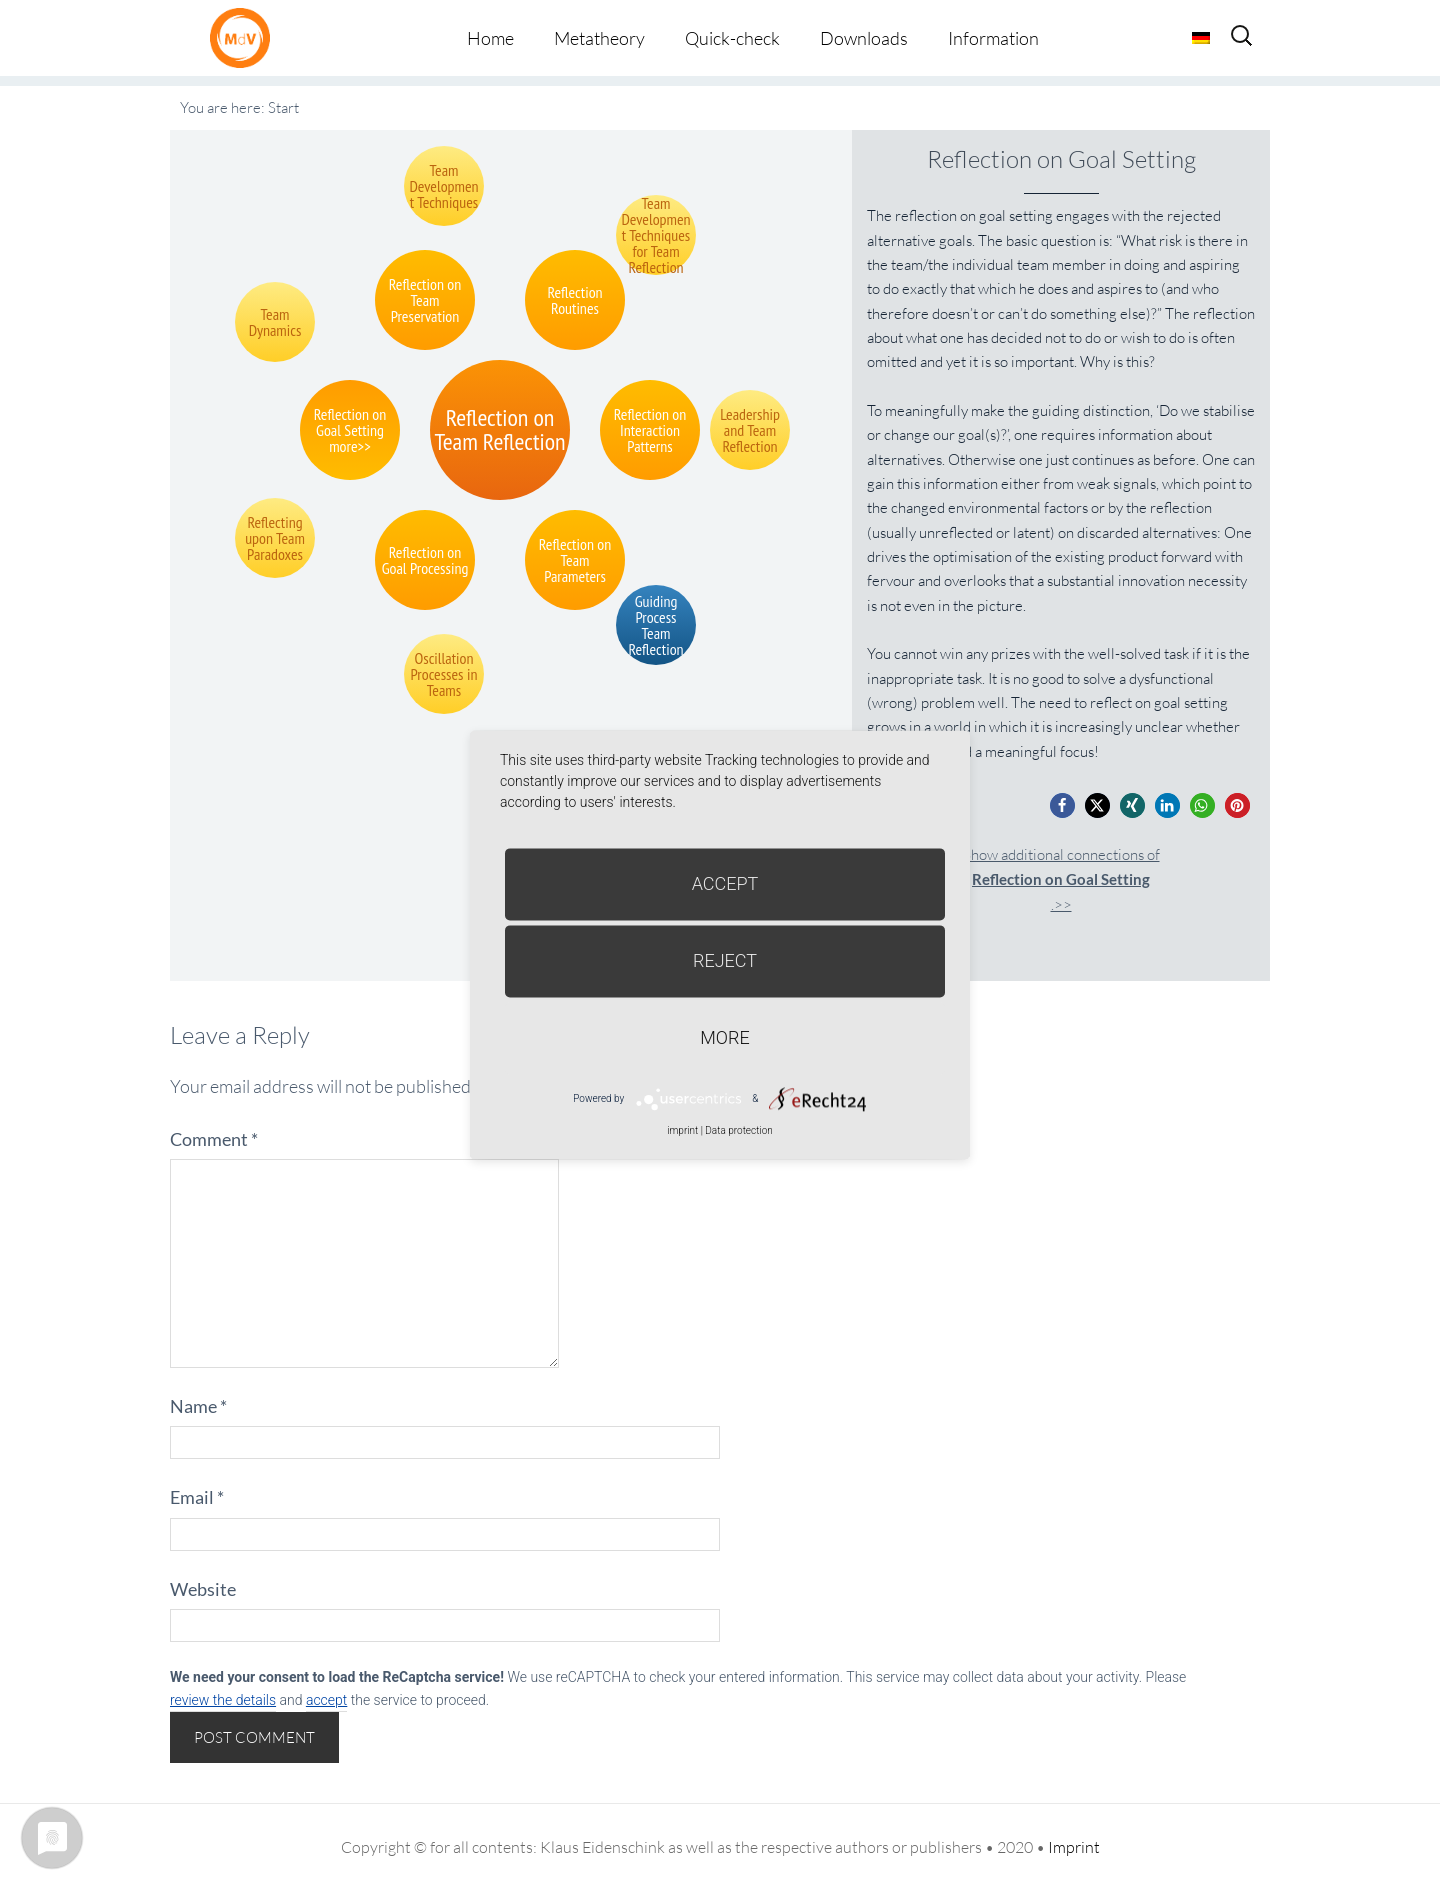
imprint (682, 1130)
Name (198, 1406)
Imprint (1074, 1847)
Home (490, 38)
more (724, 1037)
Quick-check (732, 38)
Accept (725, 883)
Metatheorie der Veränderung (245, 37)
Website (203, 1589)
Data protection (738, 1130)
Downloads (864, 38)
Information (993, 38)
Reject (725, 960)
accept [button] (326, 1700)
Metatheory (599, 38)
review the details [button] (223, 1700)
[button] (1062, 805)
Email (197, 1497)
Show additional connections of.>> (1061, 879)
